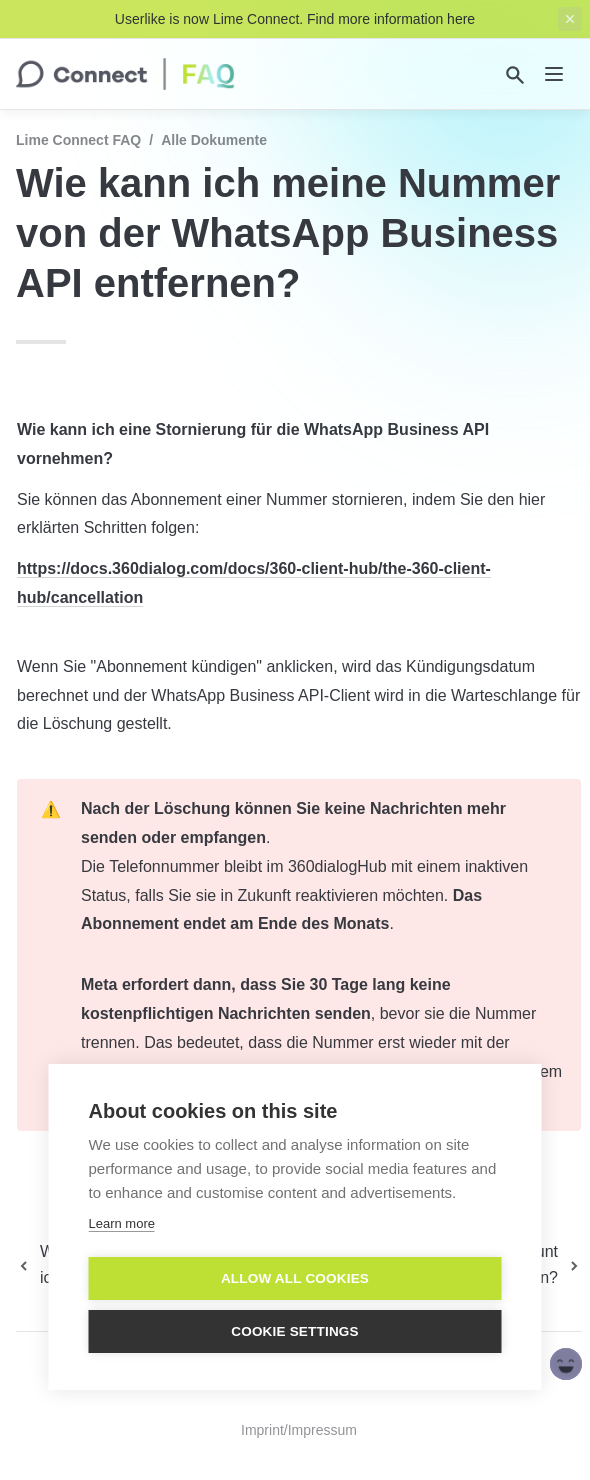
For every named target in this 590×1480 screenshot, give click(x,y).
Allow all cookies (295, 1278)
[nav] (554, 74)
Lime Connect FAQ (78, 140)
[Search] (515, 75)
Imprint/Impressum (299, 1430)
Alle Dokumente (214, 140)
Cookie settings (295, 1331)
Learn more (122, 1223)
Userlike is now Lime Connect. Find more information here (295, 19)
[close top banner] (570, 19)
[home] (125, 74)
